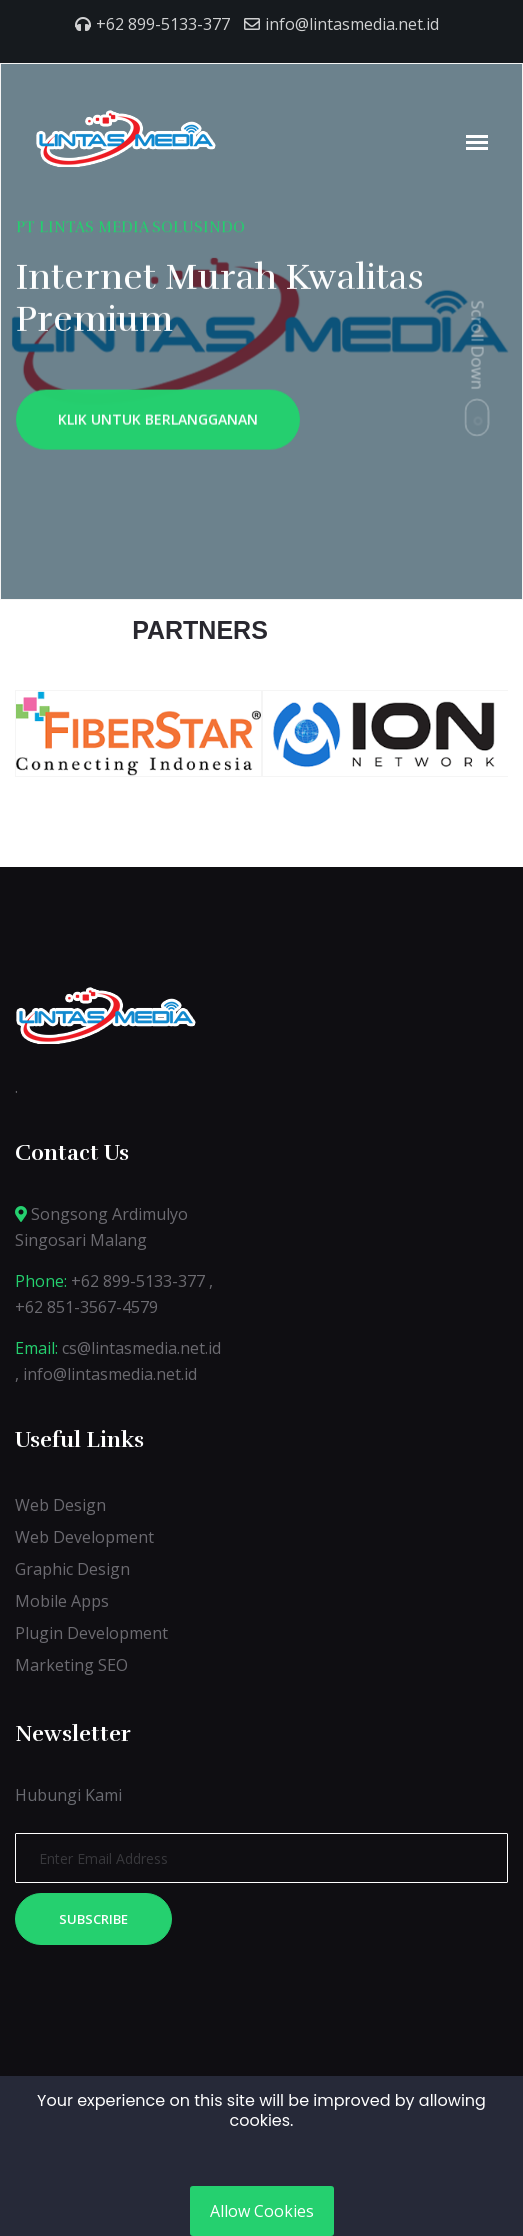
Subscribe (93, 1919)
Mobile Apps (62, 1601)
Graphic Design (72, 1569)
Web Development (84, 1537)
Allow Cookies (262, 2211)
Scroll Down (478, 344)
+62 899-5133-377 (163, 24)
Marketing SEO (71, 1665)
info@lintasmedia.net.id (352, 24)
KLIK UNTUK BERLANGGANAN (158, 423)
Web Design (60, 1505)
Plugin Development (91, 1633)
